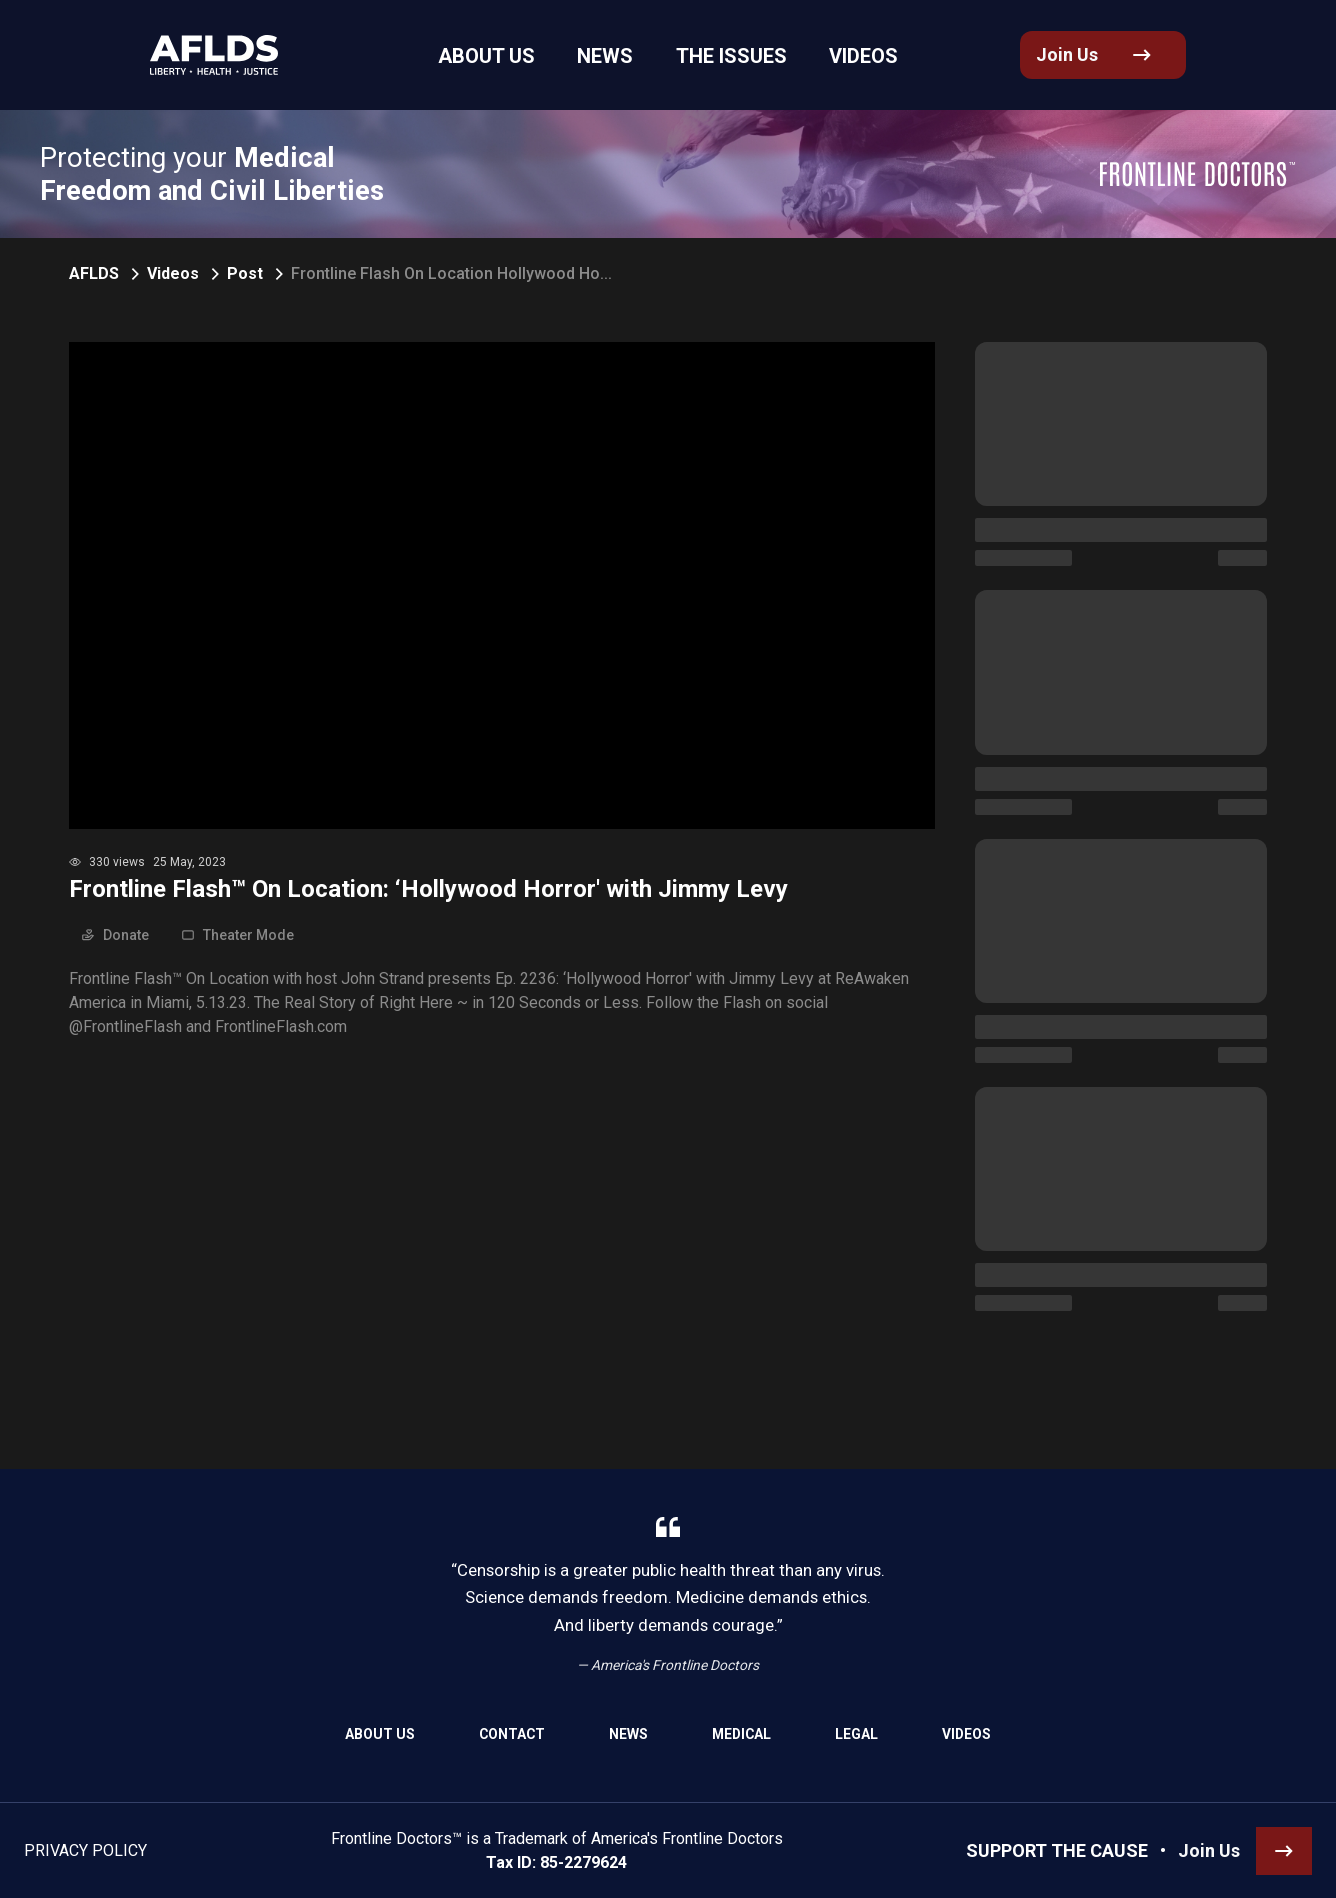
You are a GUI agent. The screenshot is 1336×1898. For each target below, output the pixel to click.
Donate (115, 935)
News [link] (614, 56)
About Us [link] (512, 56)
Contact (512, 1734)
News (628, 1734)
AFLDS (94, 273)
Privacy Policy (85, 1850)
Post (245, 273)
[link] (199, 55)
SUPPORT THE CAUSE (1057, 1850)
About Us (380, 1734)
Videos (173, 273)
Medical (741, 1734)
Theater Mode (237, 935)
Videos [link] (835, 56)
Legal (856, 1734)
